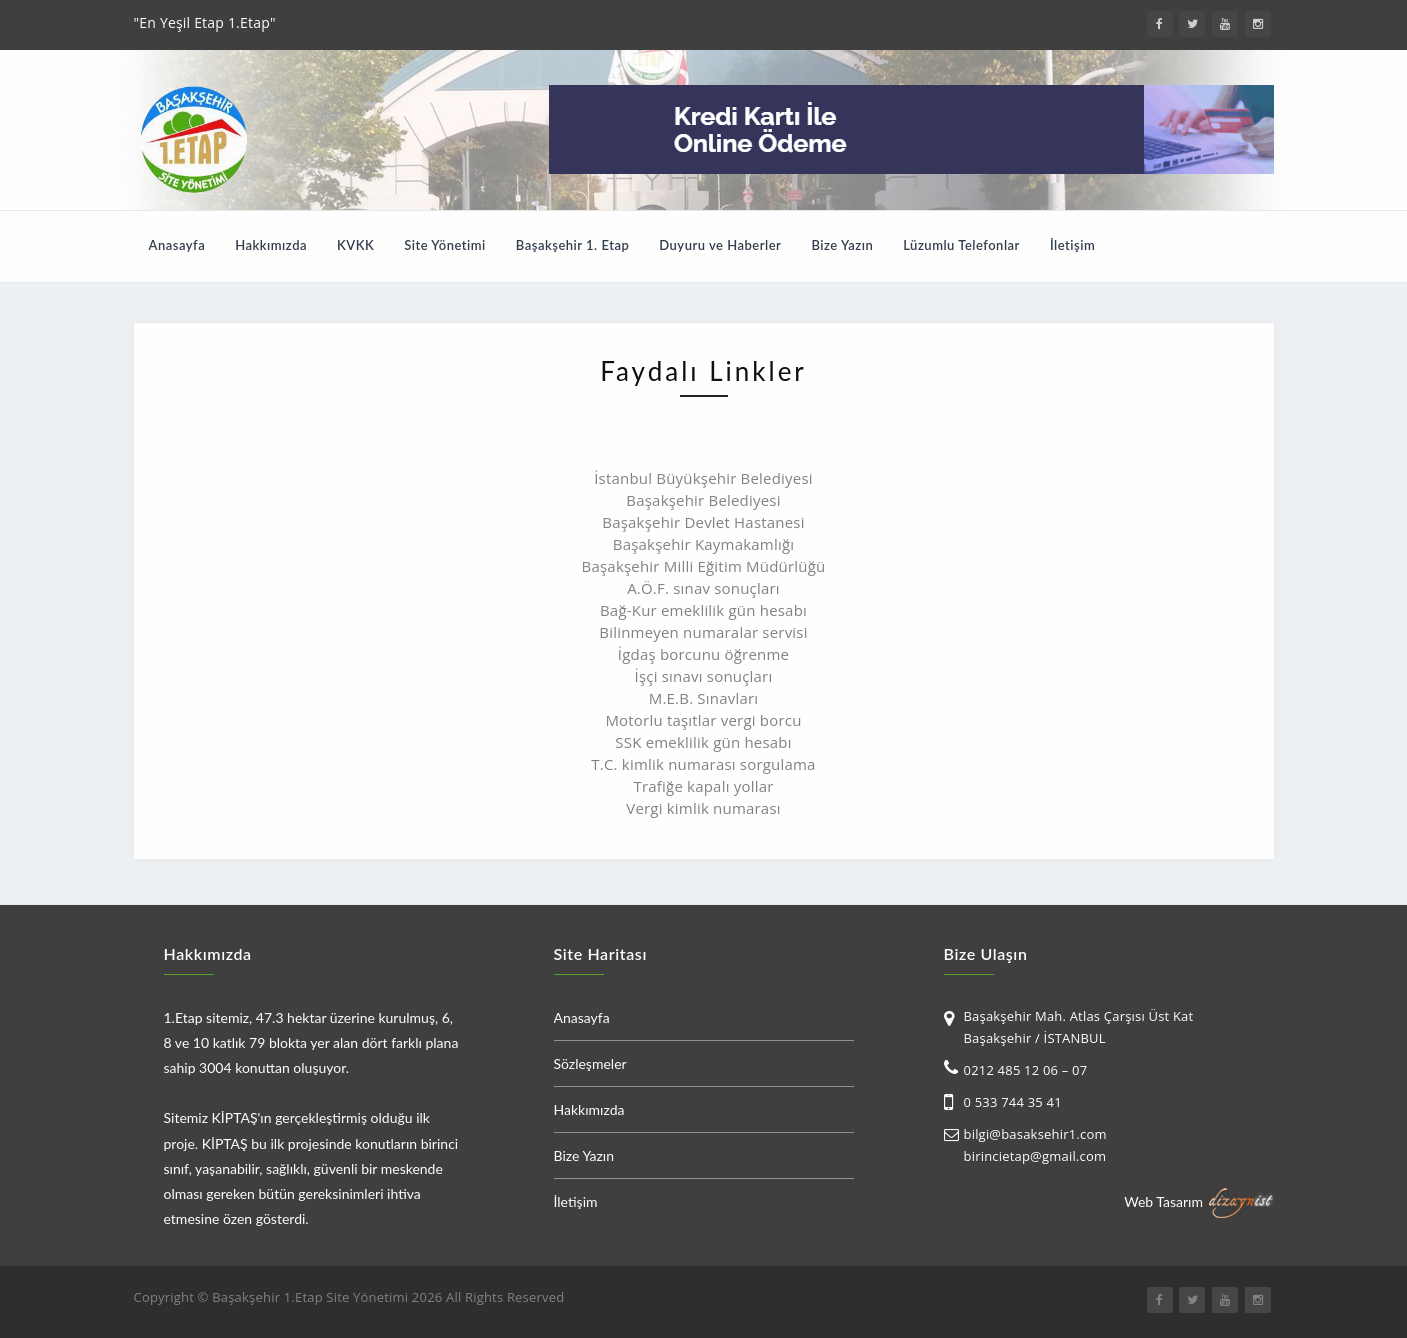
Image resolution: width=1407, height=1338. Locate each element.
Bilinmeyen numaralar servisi (703, 632)
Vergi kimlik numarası (703, 808)
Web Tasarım (1163, 1200)
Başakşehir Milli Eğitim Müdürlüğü (704, 566)
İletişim (1072, 245)
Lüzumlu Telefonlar (961, 245)
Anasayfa (177, 245)
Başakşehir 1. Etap (572, 245)
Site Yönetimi (445, 245)
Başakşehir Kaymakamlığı (703, 544)
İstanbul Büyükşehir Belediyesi (703, 478)
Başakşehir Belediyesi (703, 500)
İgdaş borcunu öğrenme (703, 654)
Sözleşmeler (590, 1063)
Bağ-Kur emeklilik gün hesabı (703, 610)
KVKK (355, 245)
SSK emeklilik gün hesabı (703, 742)
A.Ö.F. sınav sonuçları (703, 588)
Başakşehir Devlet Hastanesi (703, 522)
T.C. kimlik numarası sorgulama (703, 764)
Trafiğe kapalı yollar (704, 786)
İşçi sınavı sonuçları (704, 676)
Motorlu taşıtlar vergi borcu (703, 720)
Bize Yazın (842, 245)
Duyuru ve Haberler (720, 245)
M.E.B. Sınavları (704, 698)
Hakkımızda (271, 245)
